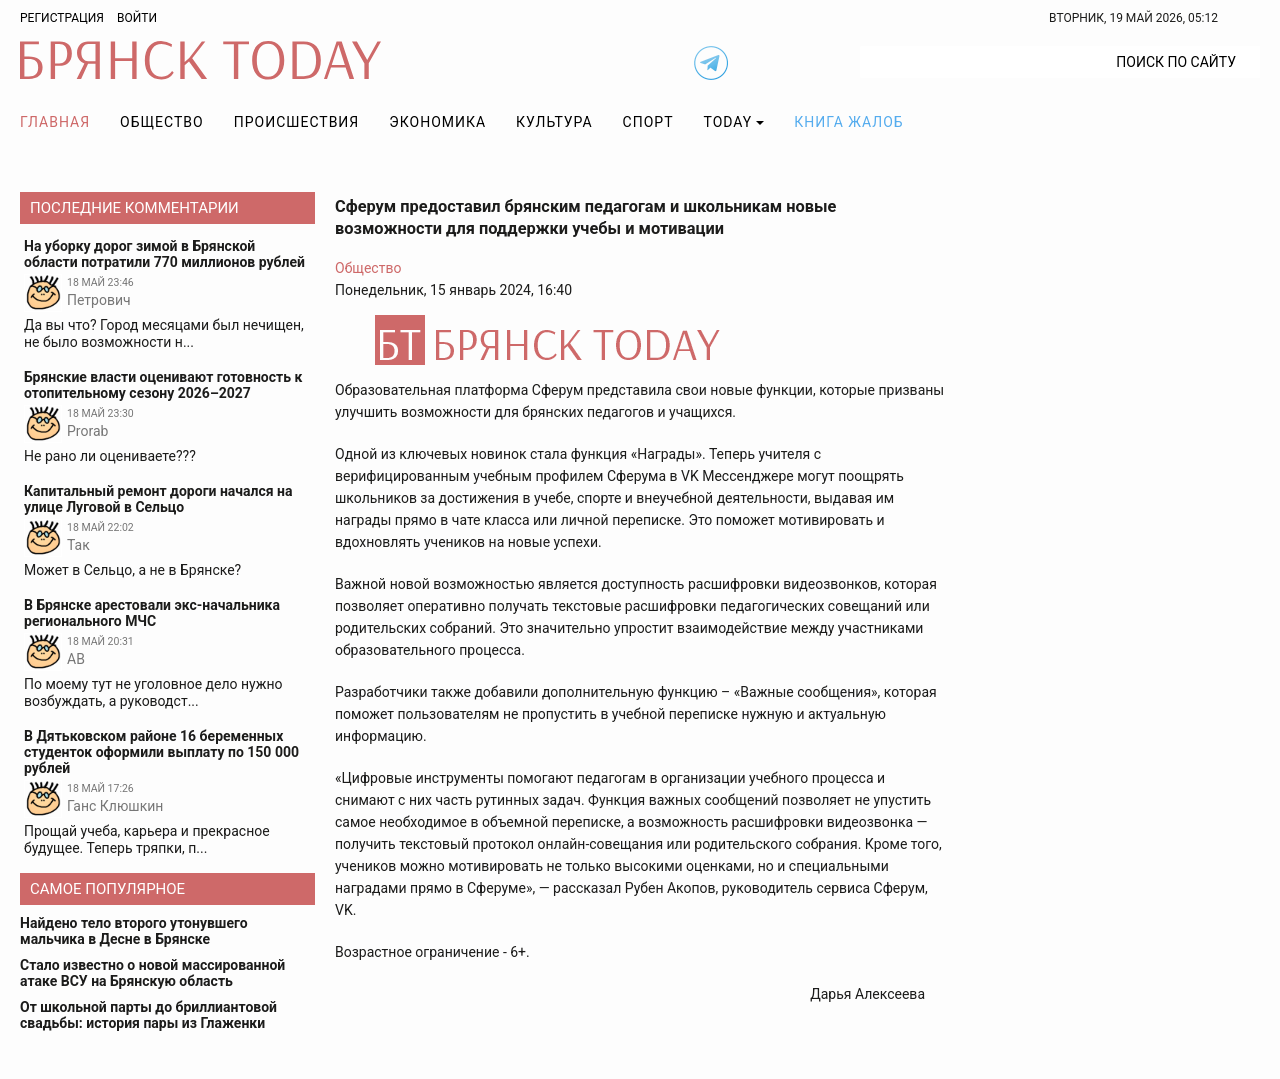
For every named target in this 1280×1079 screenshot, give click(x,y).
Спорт (648, 122)
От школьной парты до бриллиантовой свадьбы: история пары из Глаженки (148, 1015)
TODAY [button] (728, 122)
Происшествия (297, 122)
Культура (554, 122)
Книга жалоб (848, 122)
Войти (137, 18)
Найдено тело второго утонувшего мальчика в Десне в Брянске (134, 931)
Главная (55, 122)
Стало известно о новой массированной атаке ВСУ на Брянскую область (152, 973)
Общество (162, 122)
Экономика (437, 122)
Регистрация (62, 18)
